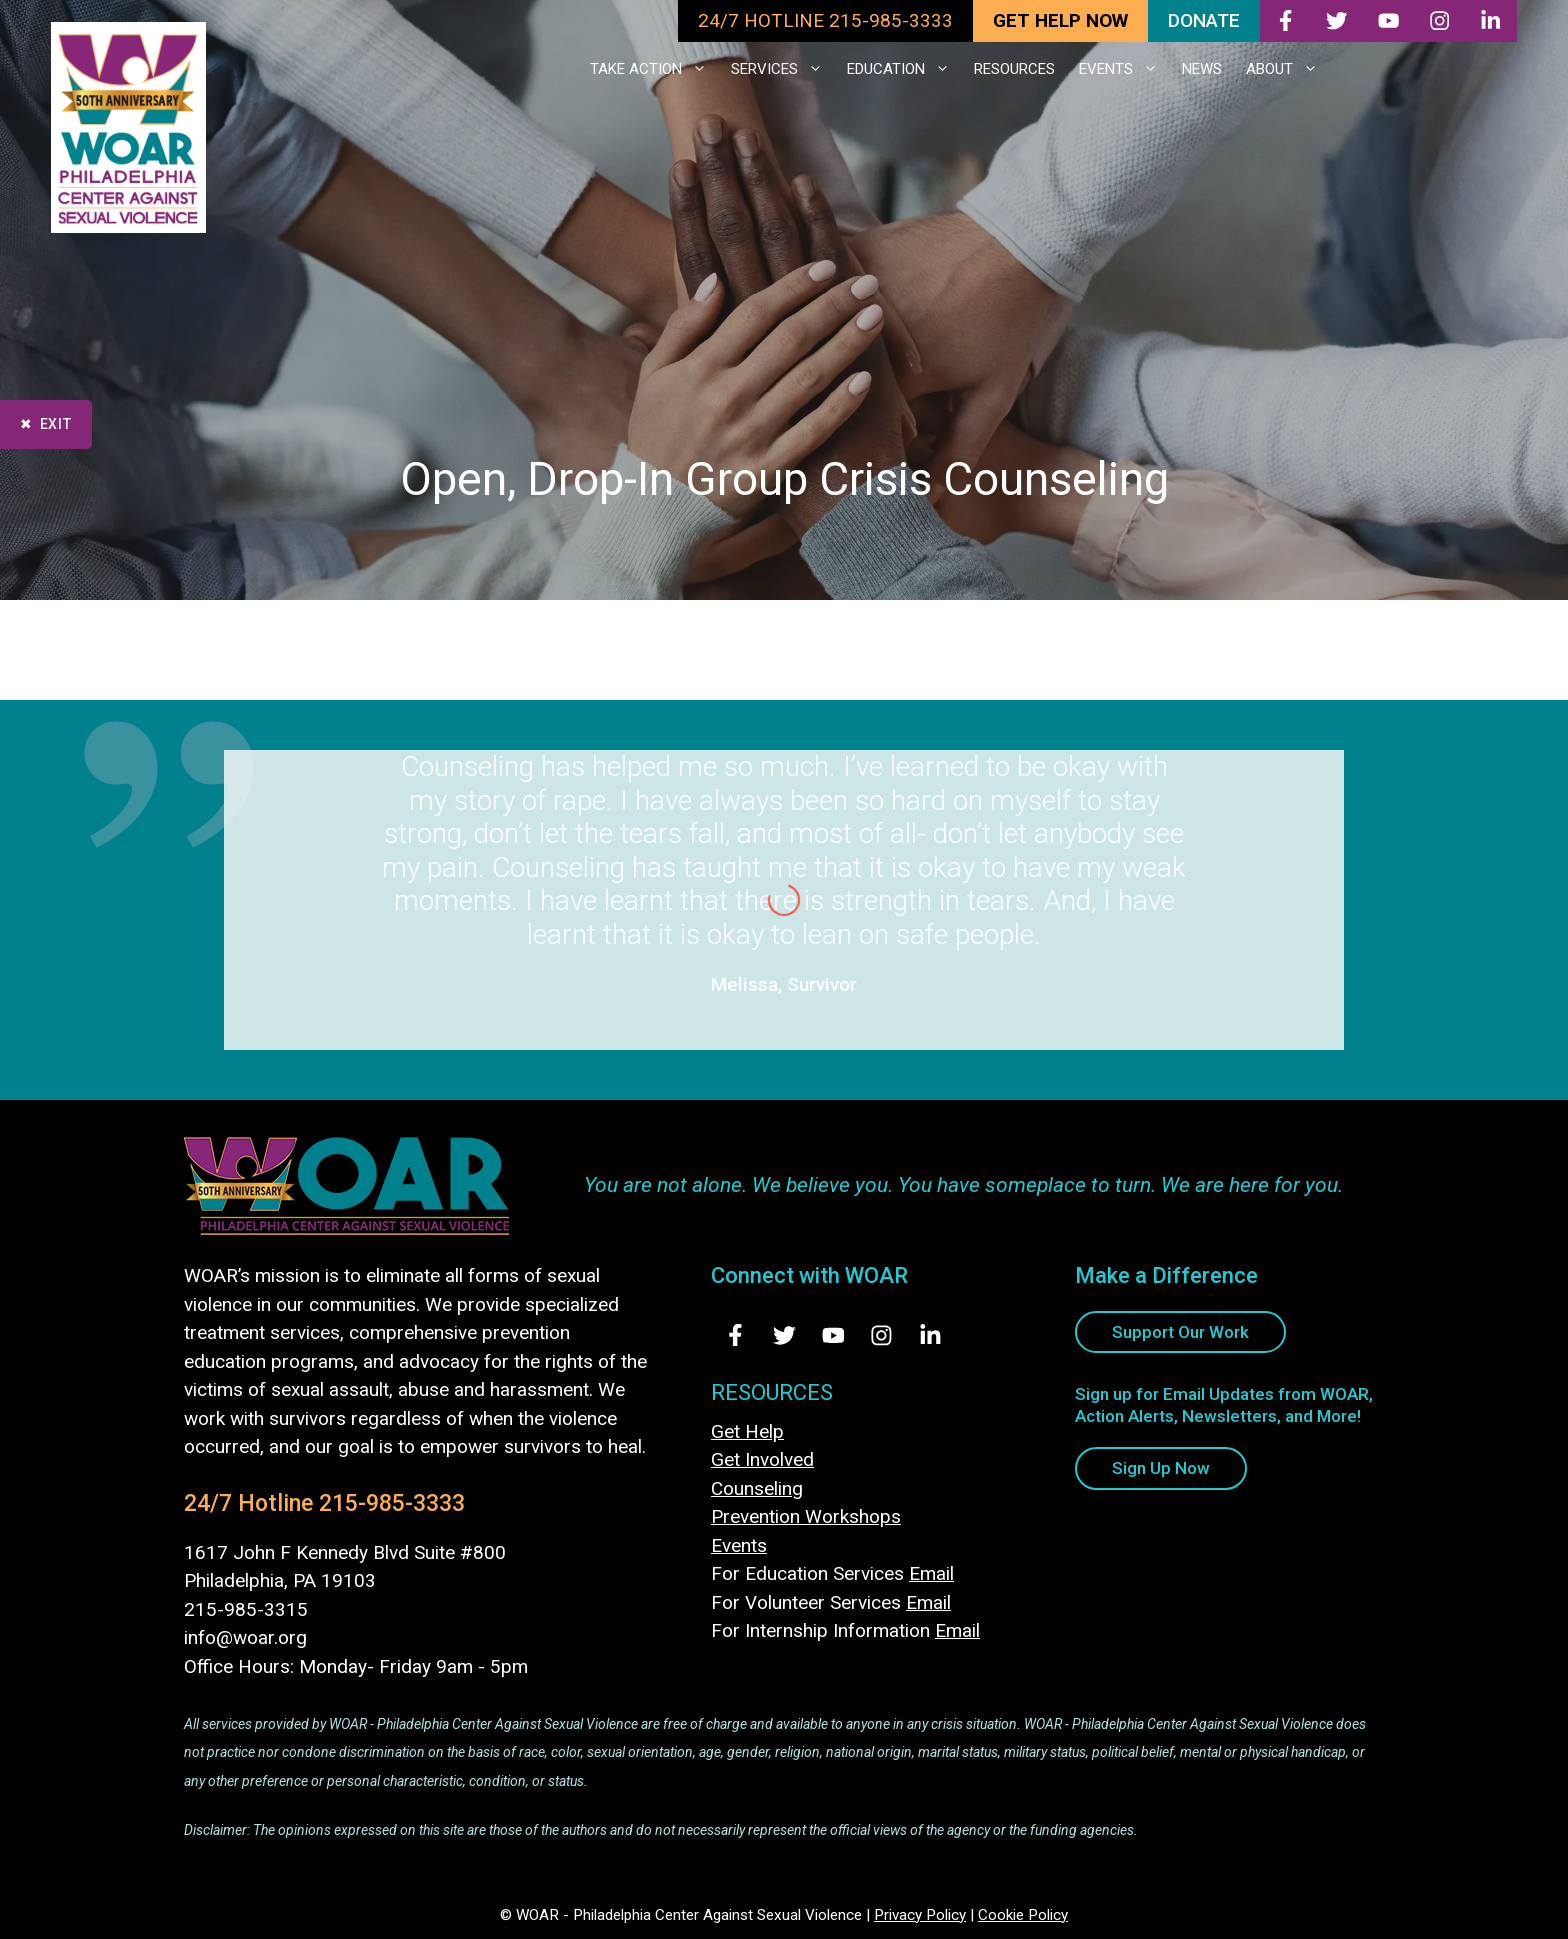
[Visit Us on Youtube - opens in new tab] (833, 1335)
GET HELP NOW (1060, 20)
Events (739, 1545)
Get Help (747, 1431)
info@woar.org (245, 1637)
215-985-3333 (392, 1503)
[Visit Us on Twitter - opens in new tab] (784, 1335)
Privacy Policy (920, 1915)
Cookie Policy (1023, 1915)
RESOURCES (1014, 69)
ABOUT (1288, 69)
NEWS (1202, 69)
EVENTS (1124, 69)
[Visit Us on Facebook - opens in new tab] (735, 1335)
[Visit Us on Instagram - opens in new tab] (881, 1335)
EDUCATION (904, 69)
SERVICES (783, 69)
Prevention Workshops (806, 1516)
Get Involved (762, 1459)
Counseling (757, 1488)
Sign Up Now (1161, 1468)
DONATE (1204, 20)
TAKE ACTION (654, 69)
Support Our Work (1180, 1332)
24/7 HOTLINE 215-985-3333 (825, 20)
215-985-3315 (246, 1609)
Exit (56, 424)
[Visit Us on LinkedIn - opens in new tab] (930, 1335)
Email (931, 1573)
